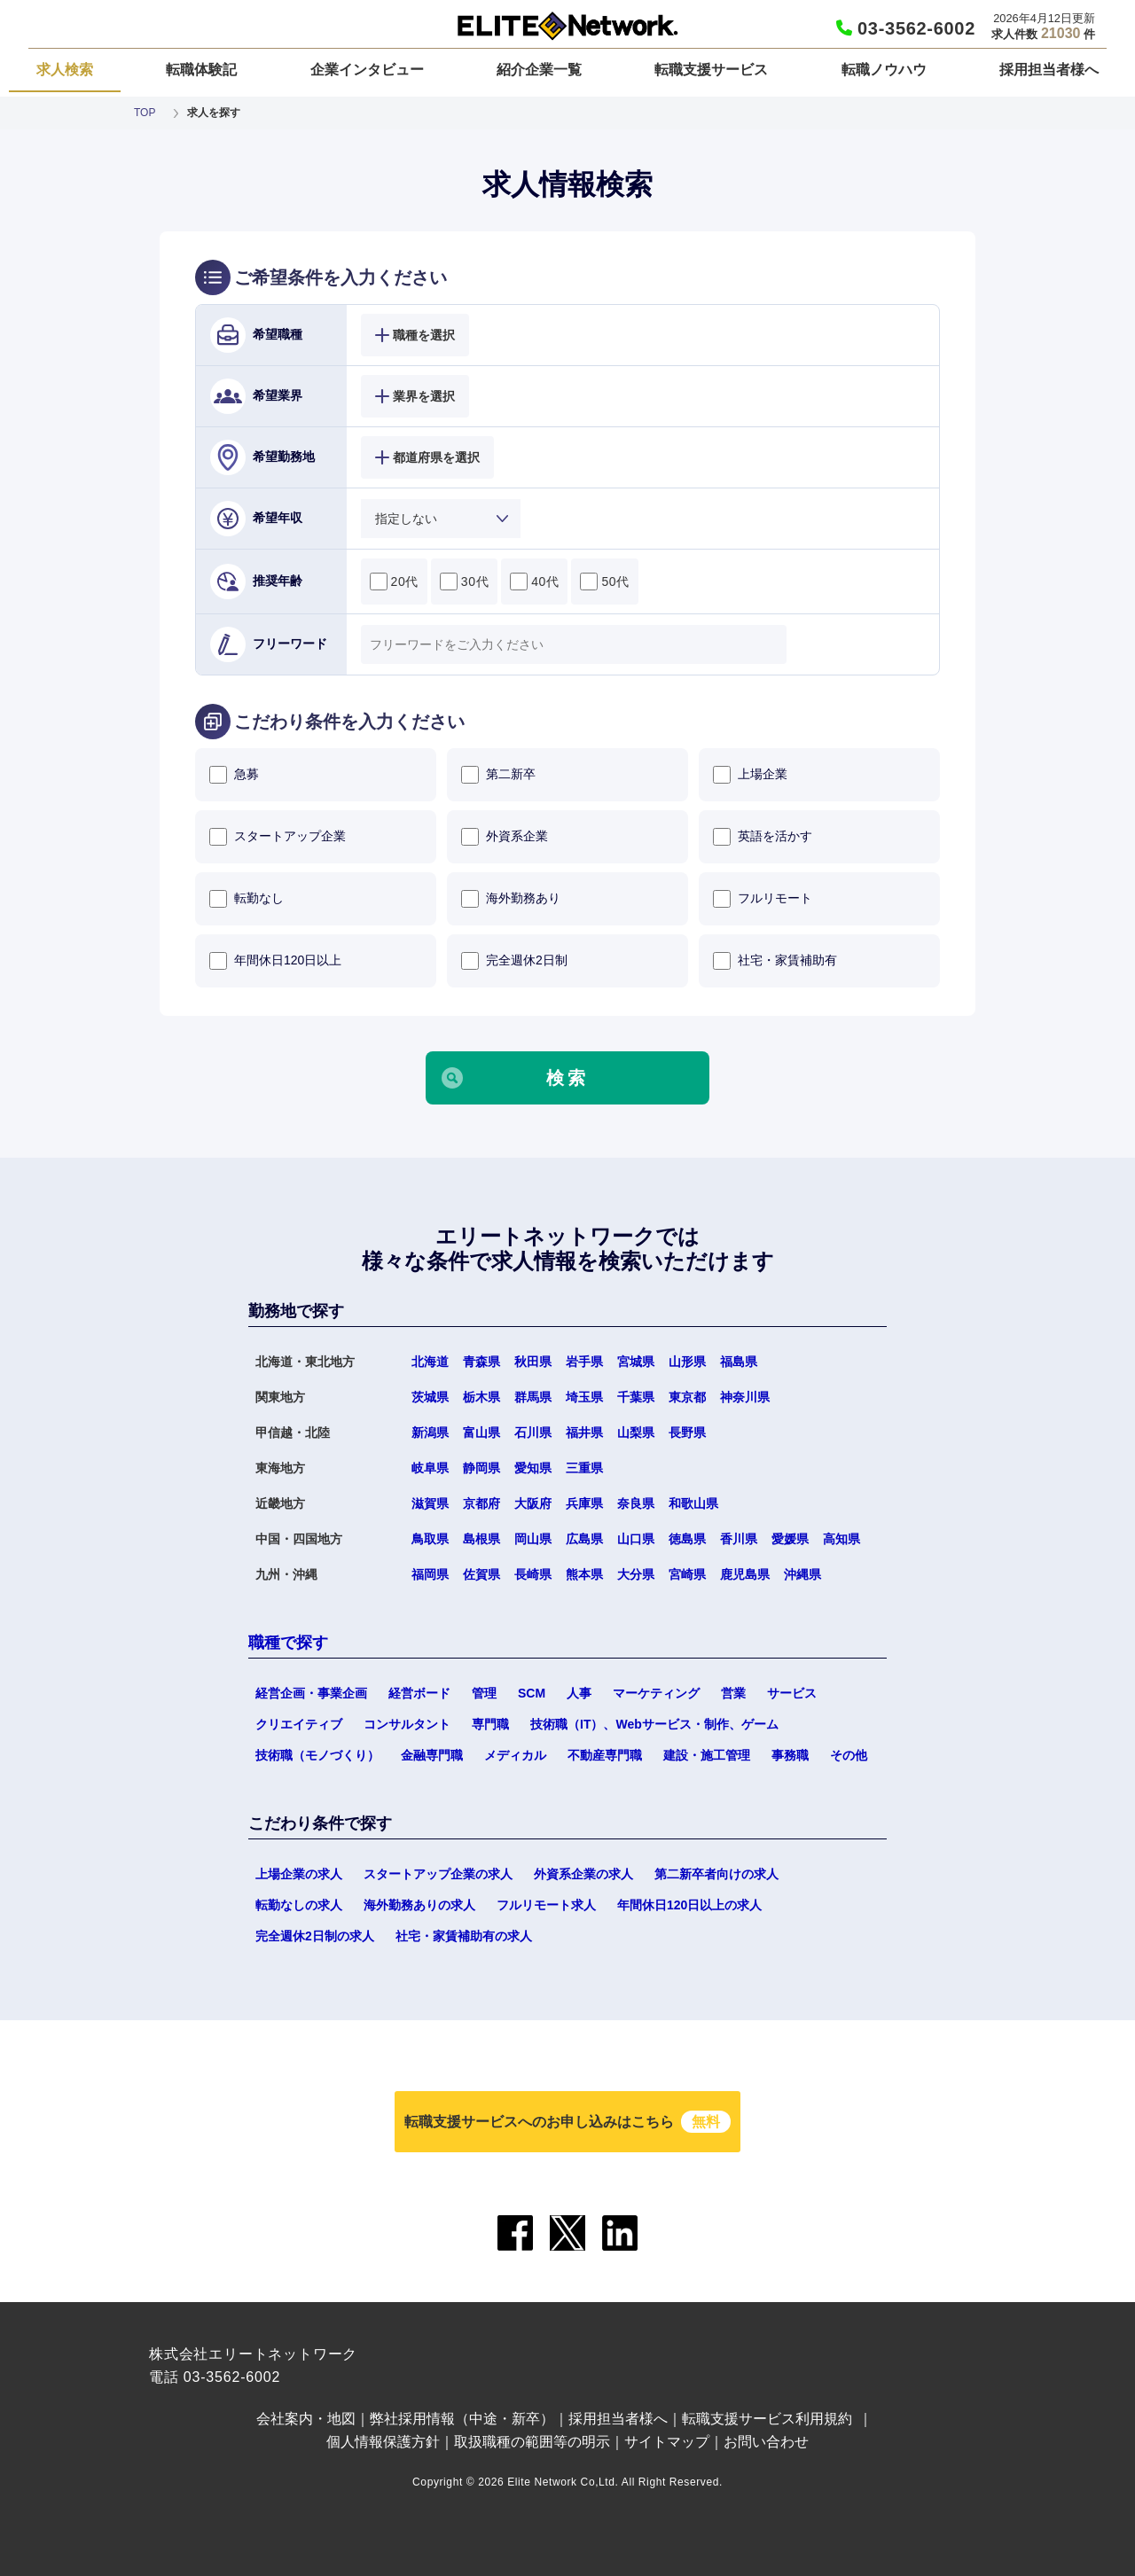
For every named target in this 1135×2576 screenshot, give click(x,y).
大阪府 (533, 1503)
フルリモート (762, 899)
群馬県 (533, 1397)
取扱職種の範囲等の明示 (532, 2441)
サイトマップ (666, 2441)
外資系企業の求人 (583, 1874)
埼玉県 (584, 1397)
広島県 (584, 1539)
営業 (733, 1693)
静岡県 (481, 1468)
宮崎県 (687, 1574)
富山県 (481, 1432)
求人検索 (64, 69)
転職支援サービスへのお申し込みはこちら (567, 2122)
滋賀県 (430, 1503)
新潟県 (430, 1432)
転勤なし (246, 899)
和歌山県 (693, 1503)
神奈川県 (745, 1397)
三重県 (584, 1468)
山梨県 (635, 1432)
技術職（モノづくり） (317, 1755)
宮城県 (635, 1361)
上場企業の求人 (298, 1874)
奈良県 (635, 1503)
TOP (144, 112)
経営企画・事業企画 (311, 1693)
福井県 (584, 1432)
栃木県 (481, 1397)
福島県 (738, 1361)
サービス (792, 1693)
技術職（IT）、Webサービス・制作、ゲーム (654, 1724)
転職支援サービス (711, 69)
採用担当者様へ (1049, 69)
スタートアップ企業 (277, 837)
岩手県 (584, 1361)
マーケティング (656, 1693)
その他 (848, 1755)
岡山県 (533, 1539)
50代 (604, 581)
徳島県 (687, 1539)
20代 (394, 581)
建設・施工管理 (706, 1755)
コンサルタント (407, 1724)
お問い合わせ (766, 2441)
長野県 (687, 1432)
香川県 (738, 1539)
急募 (234, 775)
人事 (579, 1693)
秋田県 (533, 1361)
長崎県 (533, 1574)
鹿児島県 (745, 1574)
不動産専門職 (605, 1755)
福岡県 (430, 1574)
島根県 (481, 1539)
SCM (531, 1693)
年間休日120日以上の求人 (689, 1905)
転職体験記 (201, 69)
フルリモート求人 (546, 1905)
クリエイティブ (298, 1724)
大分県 (635, 1574)
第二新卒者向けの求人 (716, 1874)
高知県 (841, 1539)
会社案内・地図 (306, 2418)
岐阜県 (430, 1468)
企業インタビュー (367, 69)
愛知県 (533, 1468)
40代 (534, 581)
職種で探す (288, 1642)
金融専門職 (432, 1755)
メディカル (515, 1755)
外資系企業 (504, 837)
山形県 (687, 1361)
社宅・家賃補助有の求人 (463, 1936)
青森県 (481, 1361)
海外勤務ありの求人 (419, 1905)
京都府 (481, 1503)
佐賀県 (481, 1574)
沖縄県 (802, 1574)
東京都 (687, 1397)
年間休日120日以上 (275, 961)
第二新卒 (498, 775)
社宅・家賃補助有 (775, 961)
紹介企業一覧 (539, 69)
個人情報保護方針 (383, 2441)
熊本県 (584, 1574)
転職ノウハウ (884, 69)
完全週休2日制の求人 (314, 1936)
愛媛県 (790, 1539)
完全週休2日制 (514, 961)
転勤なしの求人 (298, 1905)
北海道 (430, 1361)
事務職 (790, 1755)
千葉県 (635, 1397)
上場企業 (750, 775)
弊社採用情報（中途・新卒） (462, 2418)
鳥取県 (430, 1539)
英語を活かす (762, 837)
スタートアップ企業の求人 (438, 1874)
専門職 (490, 1724)
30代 (464, 581)
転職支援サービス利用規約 (767, 2418)
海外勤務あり (510, 899)
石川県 (533, 1432)
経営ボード (419, 1693)
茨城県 (430, 1397)
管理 (484, 1693)
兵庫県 (584, 1503)
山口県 (635, 1539)
